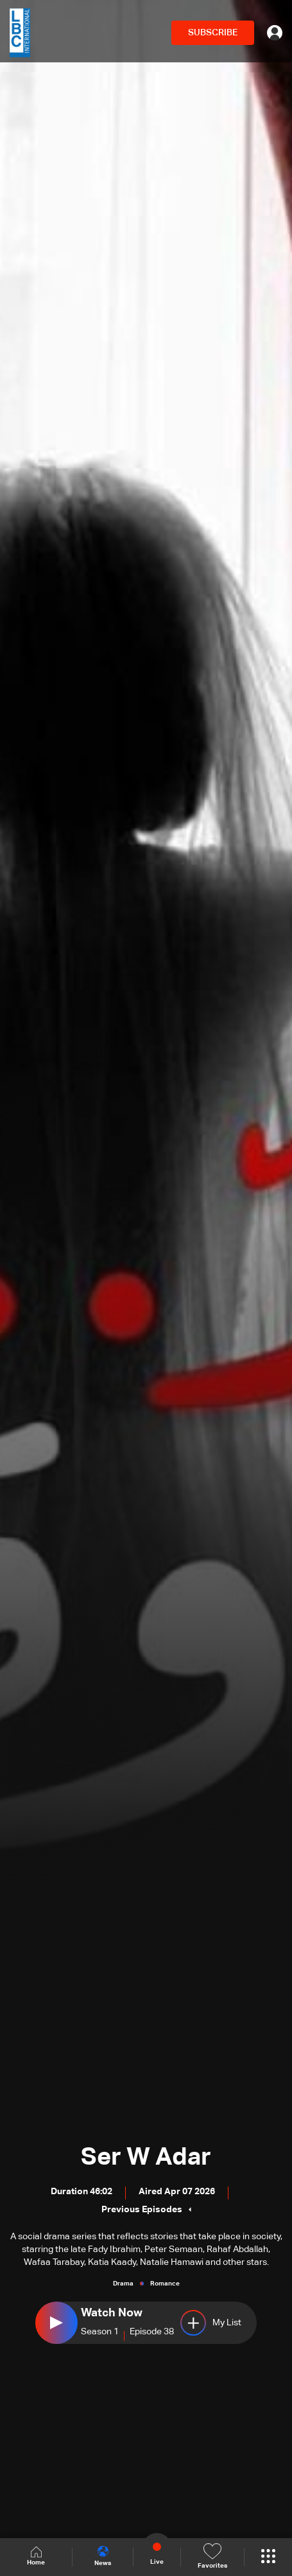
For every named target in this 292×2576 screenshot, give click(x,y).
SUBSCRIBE (212, 32)
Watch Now (111, 2313)
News (102, 2556)
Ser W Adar (146, 2157)
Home (36, 2556)
